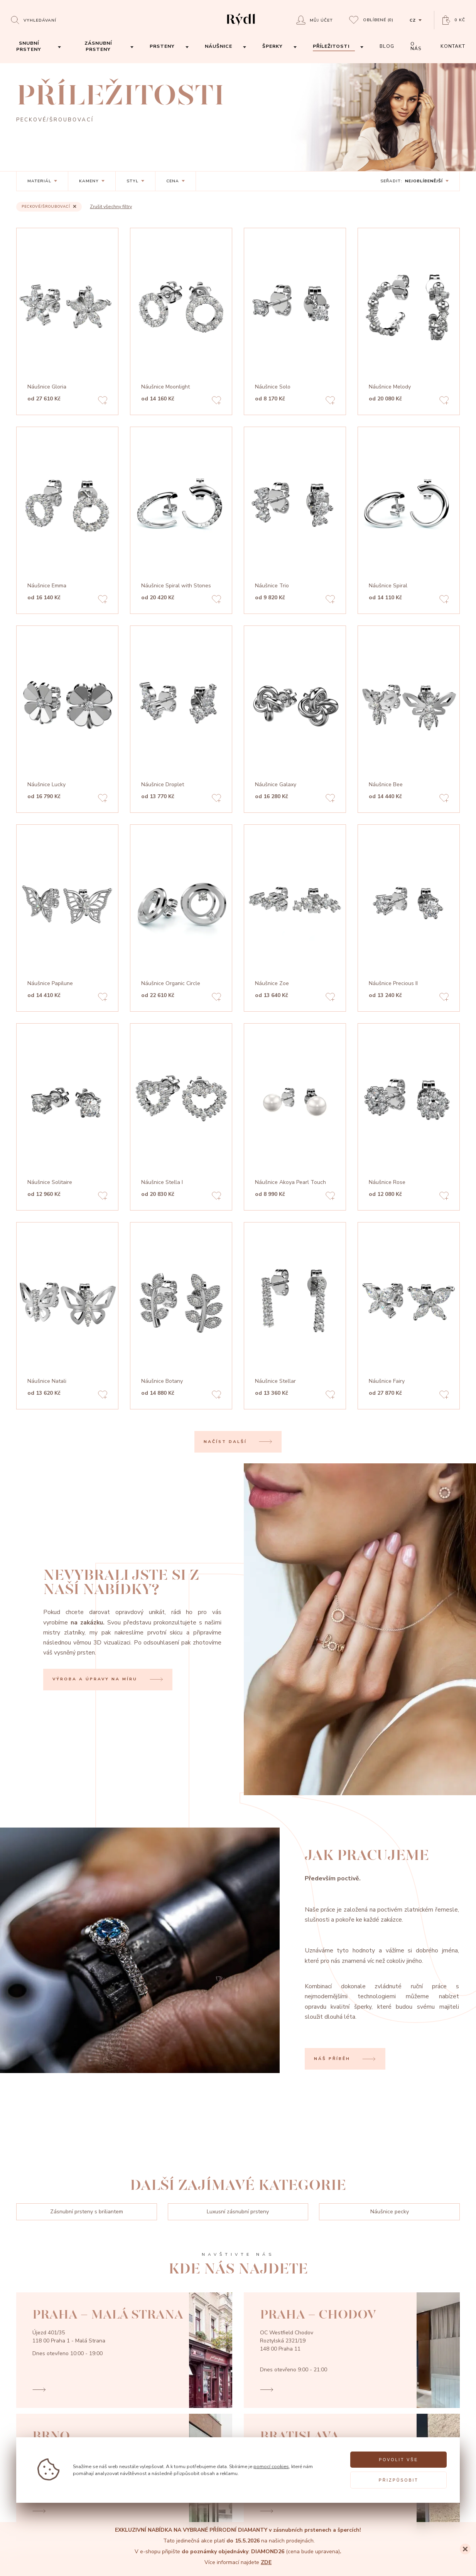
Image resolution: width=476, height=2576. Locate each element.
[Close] (465, 2549)
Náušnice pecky (389, 2211)
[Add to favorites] (102, 401)
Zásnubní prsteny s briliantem (86, 2211)
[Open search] (33, 20)
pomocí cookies (271, 2466)
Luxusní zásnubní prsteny (238, 2211)
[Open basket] (453, 20)
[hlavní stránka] (240, 26)
